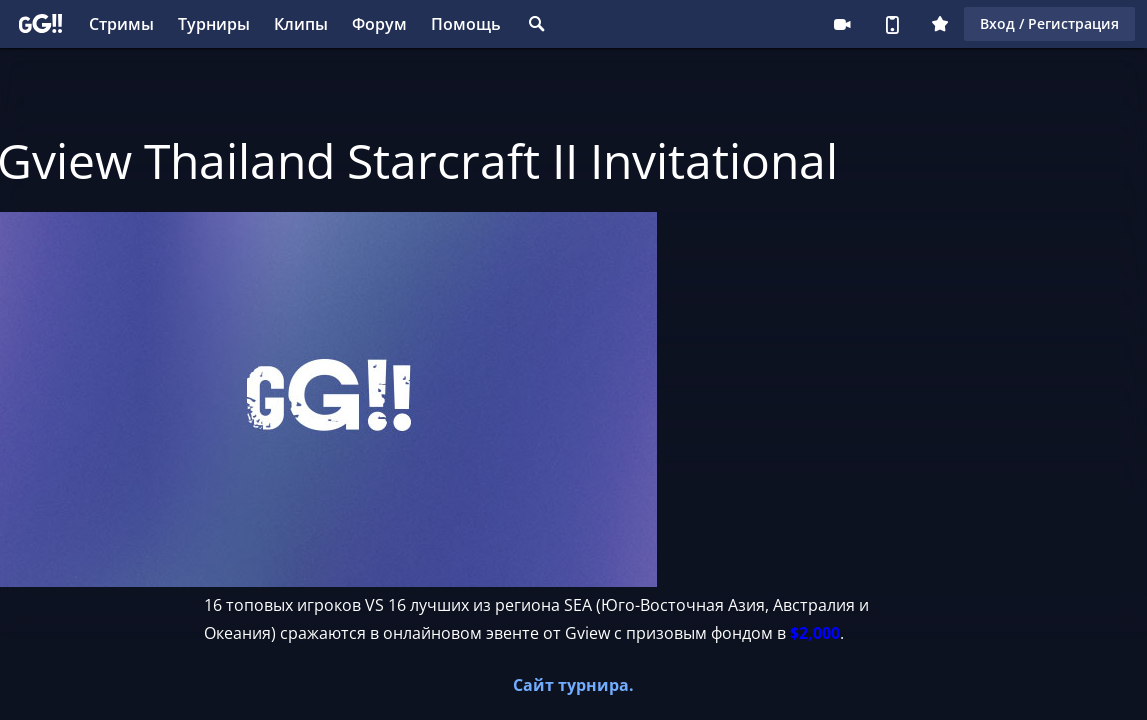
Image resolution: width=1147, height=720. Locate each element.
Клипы (301, 24)
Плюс (940, 24)
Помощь (466, 24)
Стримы (121, 24)
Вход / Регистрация (1049, 23)
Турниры (214, 24)
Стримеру (842, 24)
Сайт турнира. (573, 685)
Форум (379, 24)
